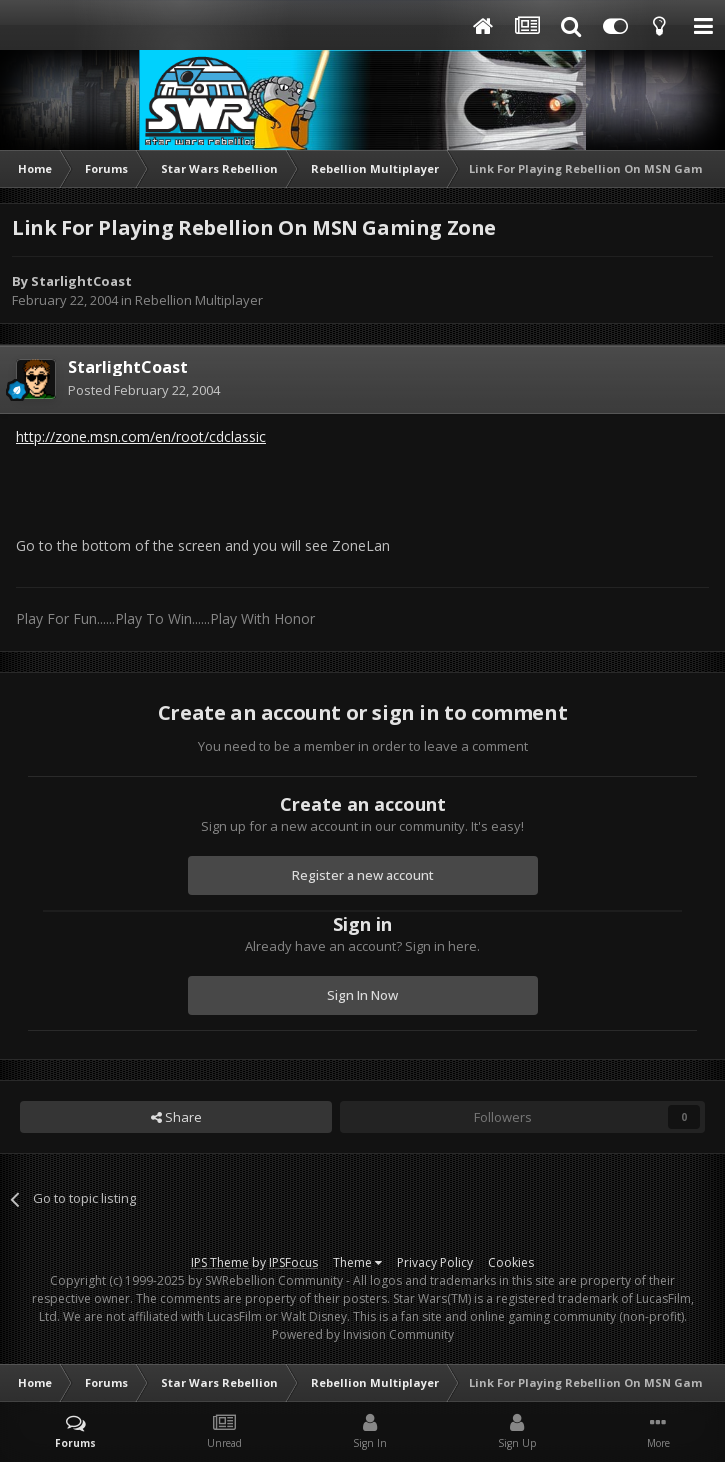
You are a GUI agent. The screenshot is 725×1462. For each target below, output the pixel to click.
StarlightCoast (81, 281)
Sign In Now (362, 995)
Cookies (511, 1262)
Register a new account (363, 875)
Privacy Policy (435, 1262)
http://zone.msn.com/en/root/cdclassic (141, 436)
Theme (357, 1262)
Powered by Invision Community (363, 1334)
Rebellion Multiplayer (199, 300)
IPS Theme (220, 1262)
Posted (144, 390)
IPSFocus (293, 1262)
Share (176, 1117)
